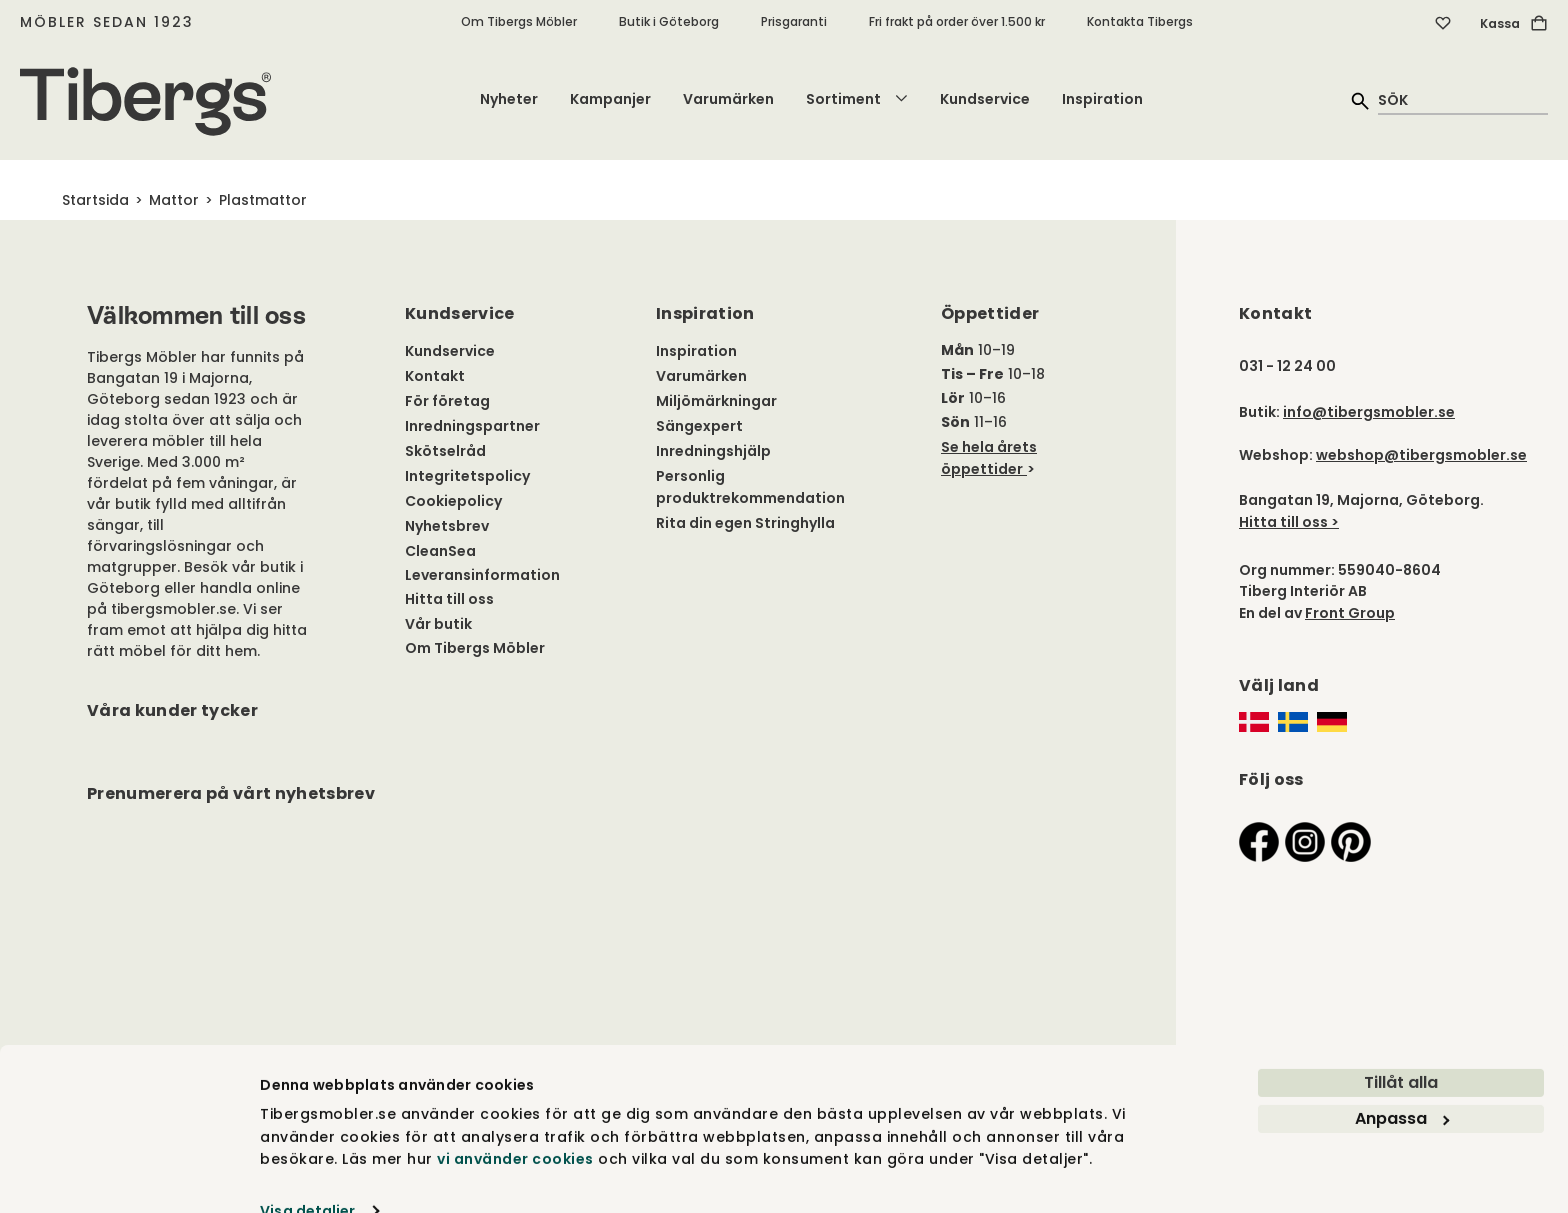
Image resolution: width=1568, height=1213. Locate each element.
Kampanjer (610, 99)
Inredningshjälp (713, 451)
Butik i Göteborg (669, 21)
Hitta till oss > (1289, 522)
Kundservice (985, 99)
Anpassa (1402, 1082)
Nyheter (509, 99)
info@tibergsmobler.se (1369, 412)
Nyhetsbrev (447, 526)
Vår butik (438, 624)
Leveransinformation (482, 575)
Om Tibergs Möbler (519, 21)
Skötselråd (445, 451)
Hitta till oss (449, 599)
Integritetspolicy (467, 476)
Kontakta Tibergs (1140, 21)
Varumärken (728, 99)
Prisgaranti (794, 21)
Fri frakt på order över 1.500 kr (957, 21)
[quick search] (1463, 99)
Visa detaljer (307, 1175)
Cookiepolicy (453, 501)
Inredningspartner (472, 426)
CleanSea (440, 551)
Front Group (1350, 613)
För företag (447, 401)
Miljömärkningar (716, 401)
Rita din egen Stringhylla (745, 523)
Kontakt (435, 376)
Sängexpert (699, 426)
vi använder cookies (515, 1123)
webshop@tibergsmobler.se (1421, 455)
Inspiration (1102, 99)
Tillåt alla (1401, 1046)
